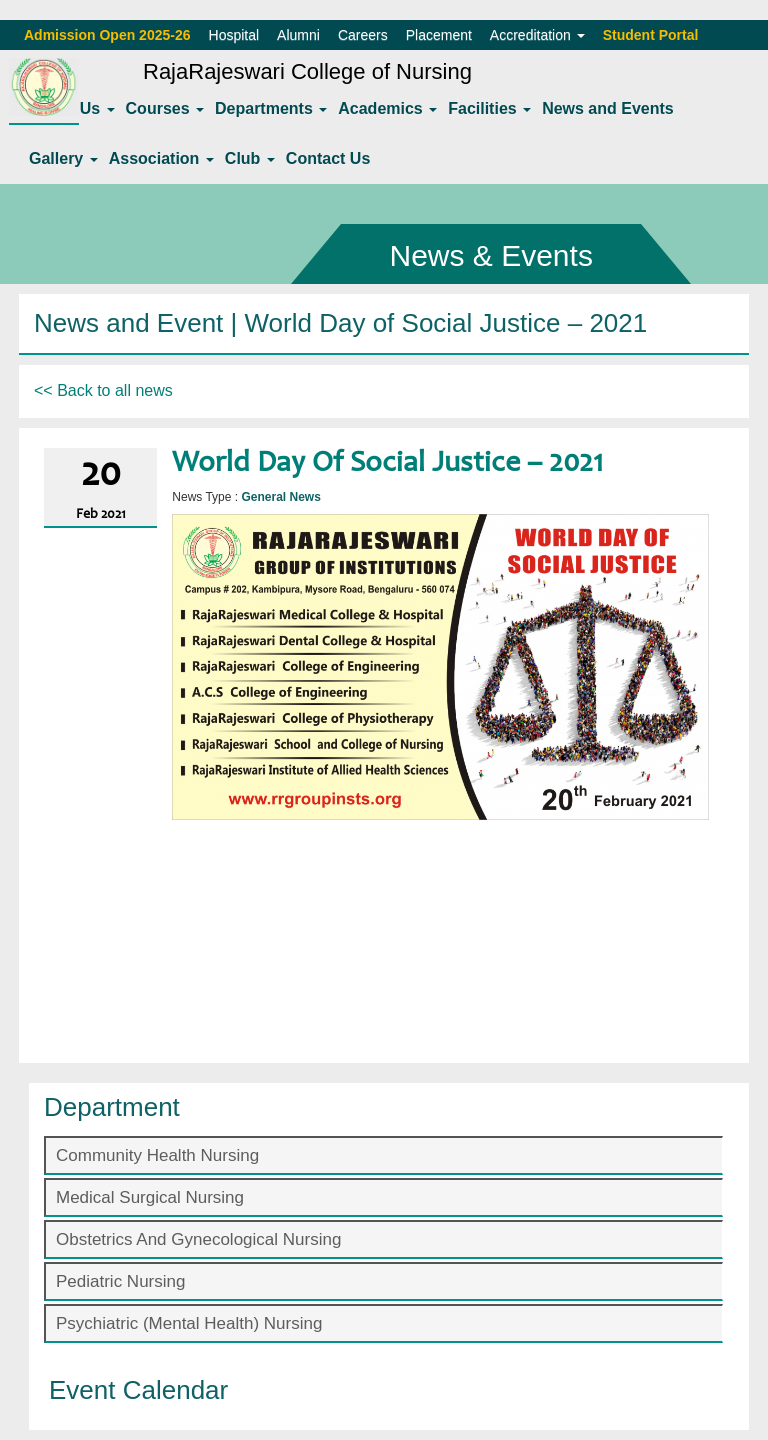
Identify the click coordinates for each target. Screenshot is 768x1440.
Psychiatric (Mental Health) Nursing (189, 1323)
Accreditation (537, 35)
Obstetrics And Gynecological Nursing (198, 1239)
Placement (439, 35)
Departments (271, 108)
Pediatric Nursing (120, 1281)
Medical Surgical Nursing (150, 1197)
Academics (387, 108)
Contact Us (328, 158)
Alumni (298, 35)
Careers (363, 35)
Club (250, 158)
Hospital (234, 35)
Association (161, 158)
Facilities (489, 108)
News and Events (608, 108)
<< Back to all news (103, 390)
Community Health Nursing (157, 1155)
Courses (165, 108)
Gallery (63, 158)
